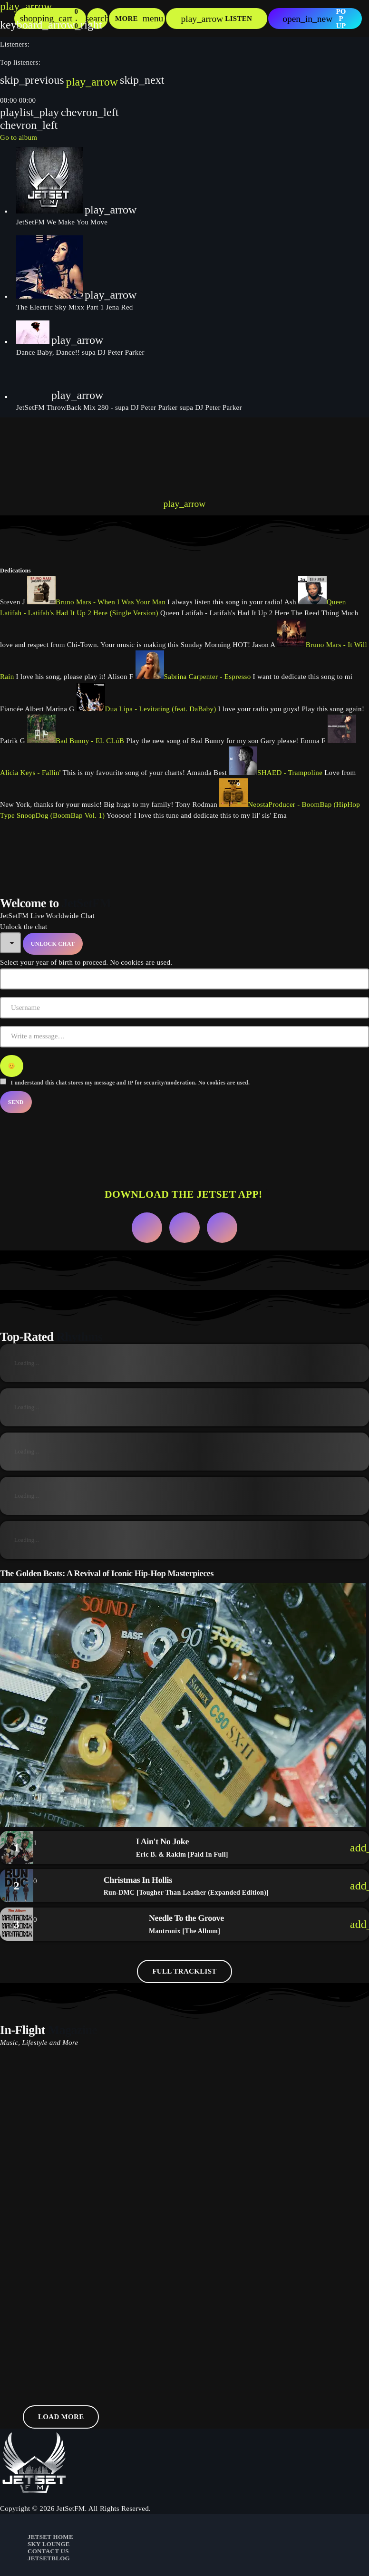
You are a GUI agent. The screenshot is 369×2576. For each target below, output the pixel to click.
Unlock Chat (53, 943)
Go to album (18, 137)
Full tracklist (184, 1971)
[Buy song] (354, 1847)
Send (16, 1102)
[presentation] (71, 453)
